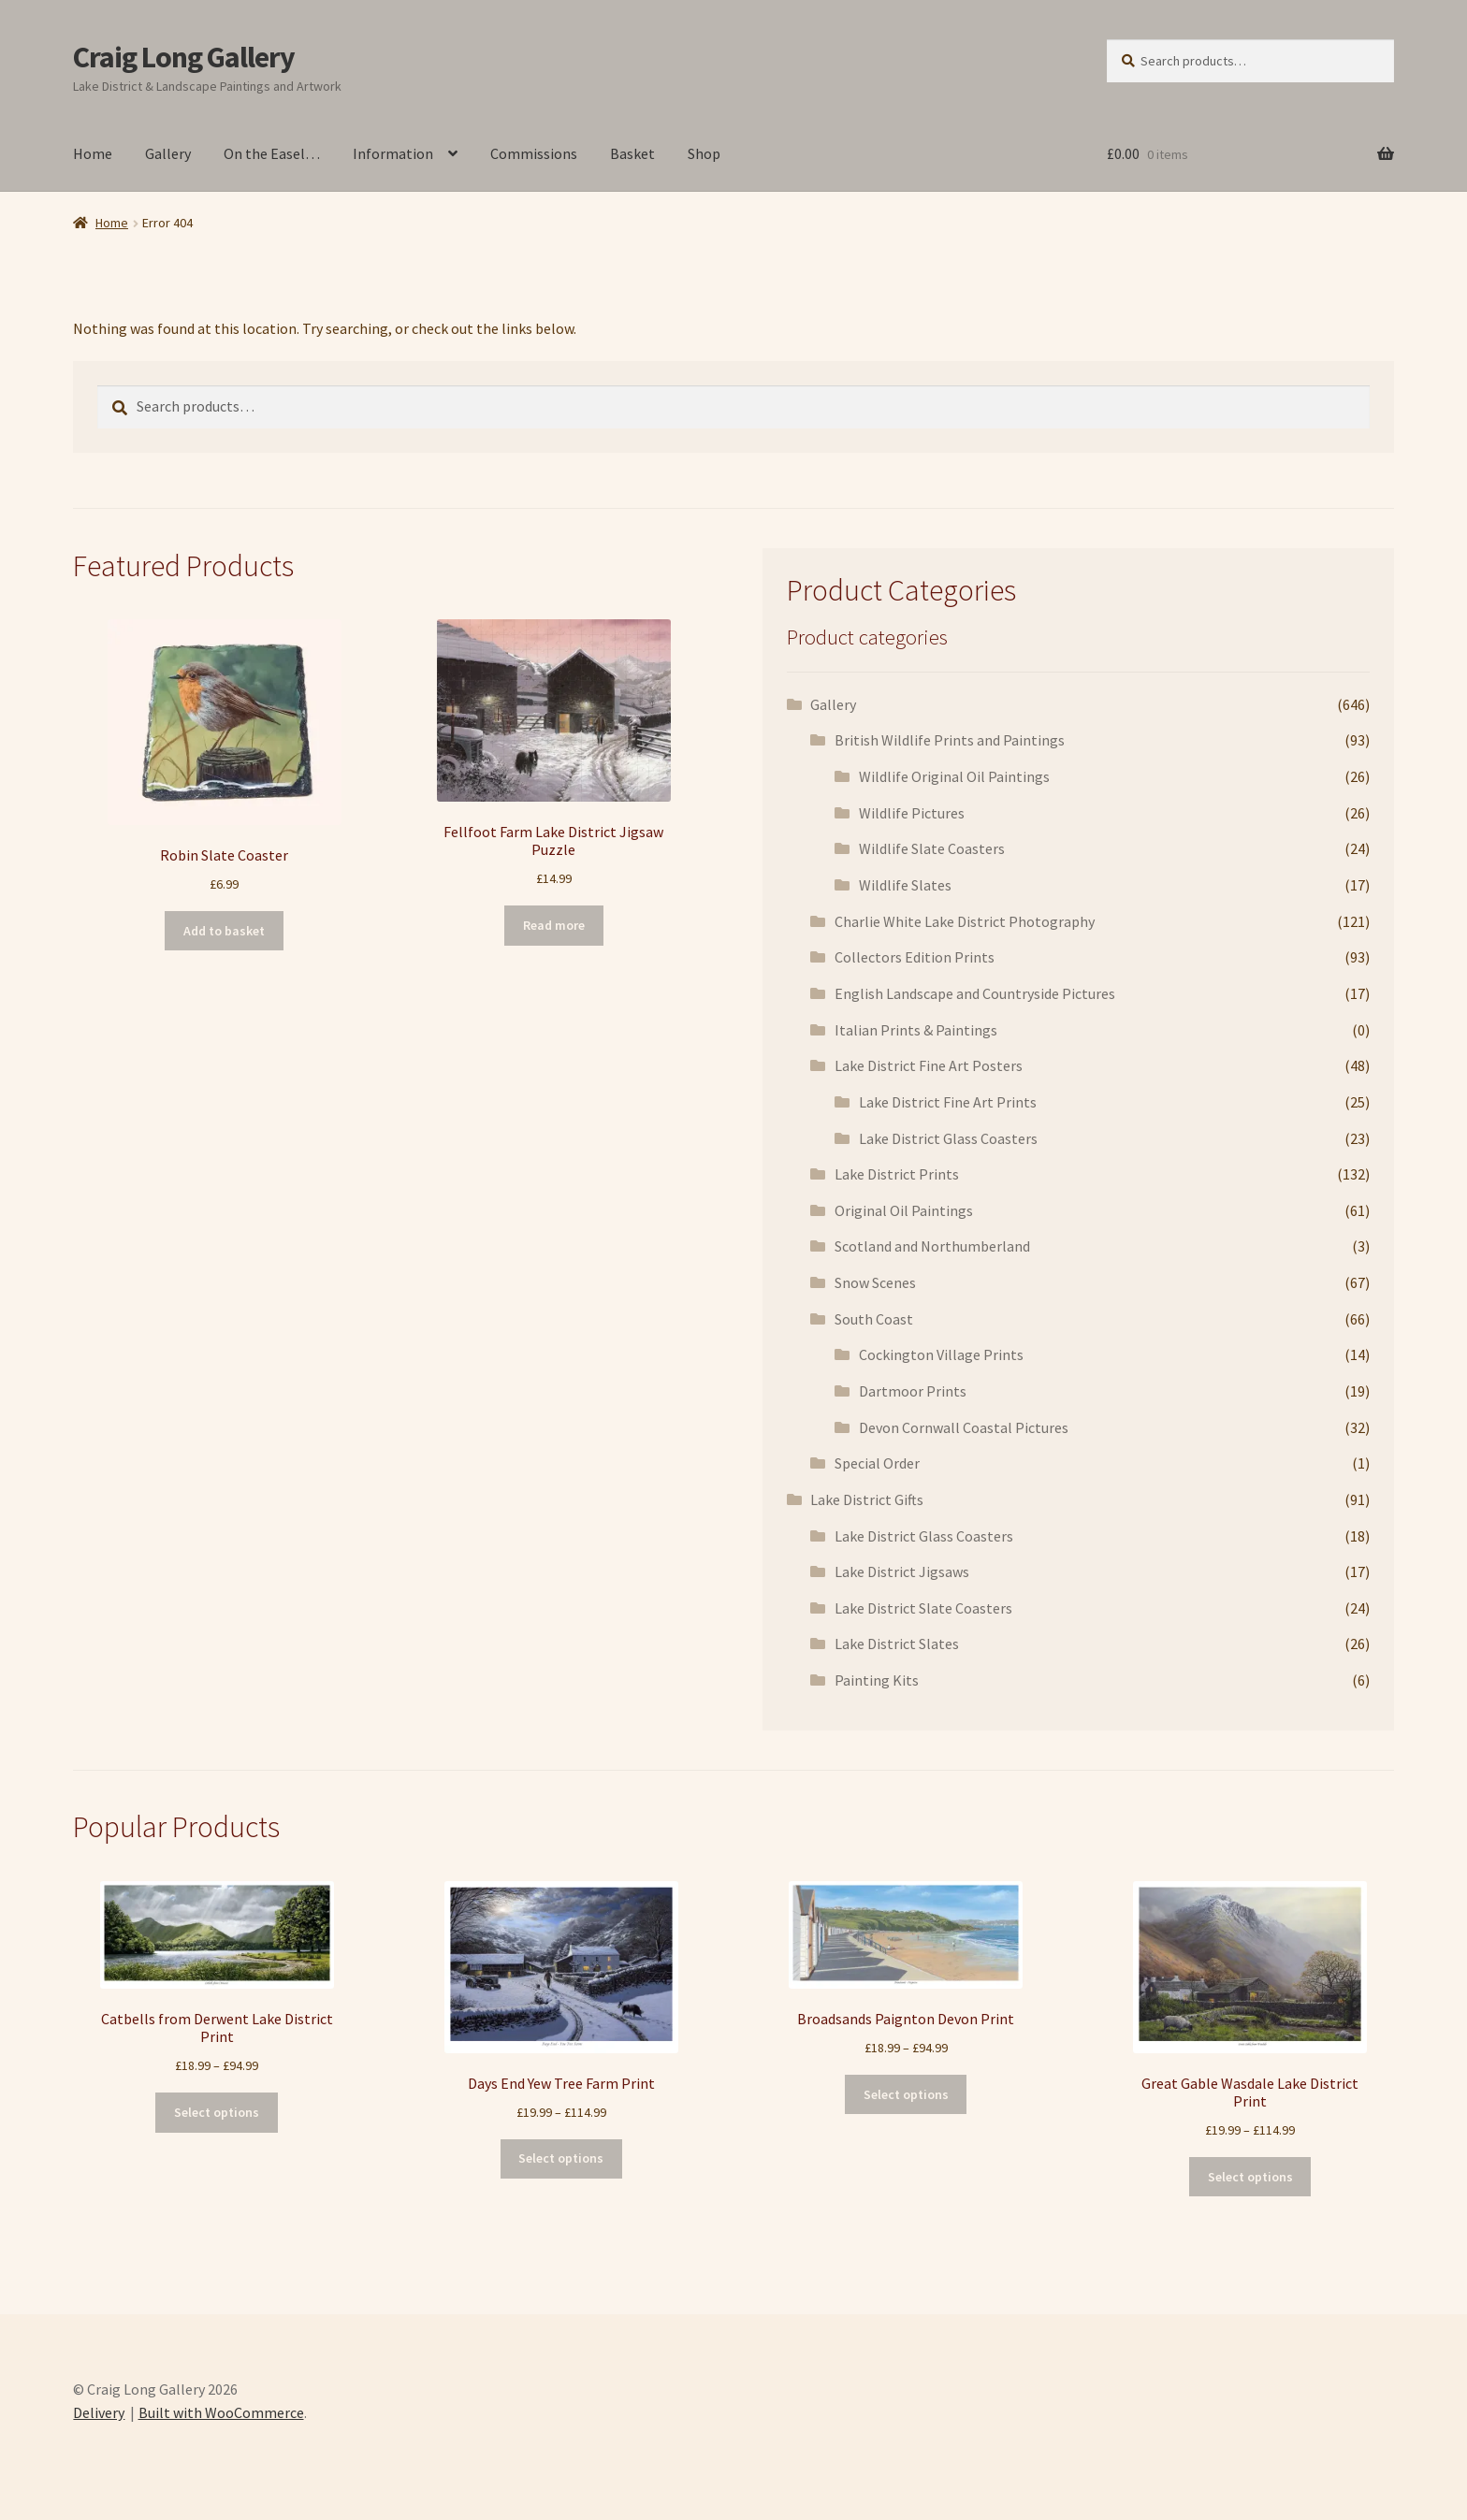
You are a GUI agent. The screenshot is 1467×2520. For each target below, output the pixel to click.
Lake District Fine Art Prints (948, 1102)
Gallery (168, 153)
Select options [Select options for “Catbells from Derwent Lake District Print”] (216, 2112)
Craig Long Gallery (184, 57)
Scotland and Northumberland (932, 1246)
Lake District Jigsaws (902, 1571)
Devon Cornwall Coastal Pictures (963, 1427)
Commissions (533, 153)
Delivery (98, 2412)
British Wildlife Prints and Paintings (950, 740)
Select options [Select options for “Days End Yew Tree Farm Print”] (560, 2158)
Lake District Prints (897, 1174)
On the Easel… (272, 153)
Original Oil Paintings (904, 1210)
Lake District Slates (897, 1643)
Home (92, 153)
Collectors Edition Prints (915, 957)
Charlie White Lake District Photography (965, 921)
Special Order (877, 1463)
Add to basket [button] (224, 930)
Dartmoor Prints (912, 1391)
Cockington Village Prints (941, 1354)
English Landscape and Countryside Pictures (975, 993)
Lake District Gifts (866, 1499)
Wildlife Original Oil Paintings (954, 776)
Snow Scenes (875, 1282)
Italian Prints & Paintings (916, 1030)
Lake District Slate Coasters (923, 1608)
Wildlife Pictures (912, 813)
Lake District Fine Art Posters (929, 1065)
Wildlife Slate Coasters (932, 848)
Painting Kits (877, 1680)
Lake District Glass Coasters (948, 1138)
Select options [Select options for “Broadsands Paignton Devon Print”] (906, 2094)
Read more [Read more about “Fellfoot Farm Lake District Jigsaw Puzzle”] (554, 925)
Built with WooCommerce (221, 2412)
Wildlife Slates (905, 885)
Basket (632, 153)
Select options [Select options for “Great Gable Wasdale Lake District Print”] (1250, 2176)
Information (393, 153)
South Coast (874, 1319)
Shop (704, 153)
